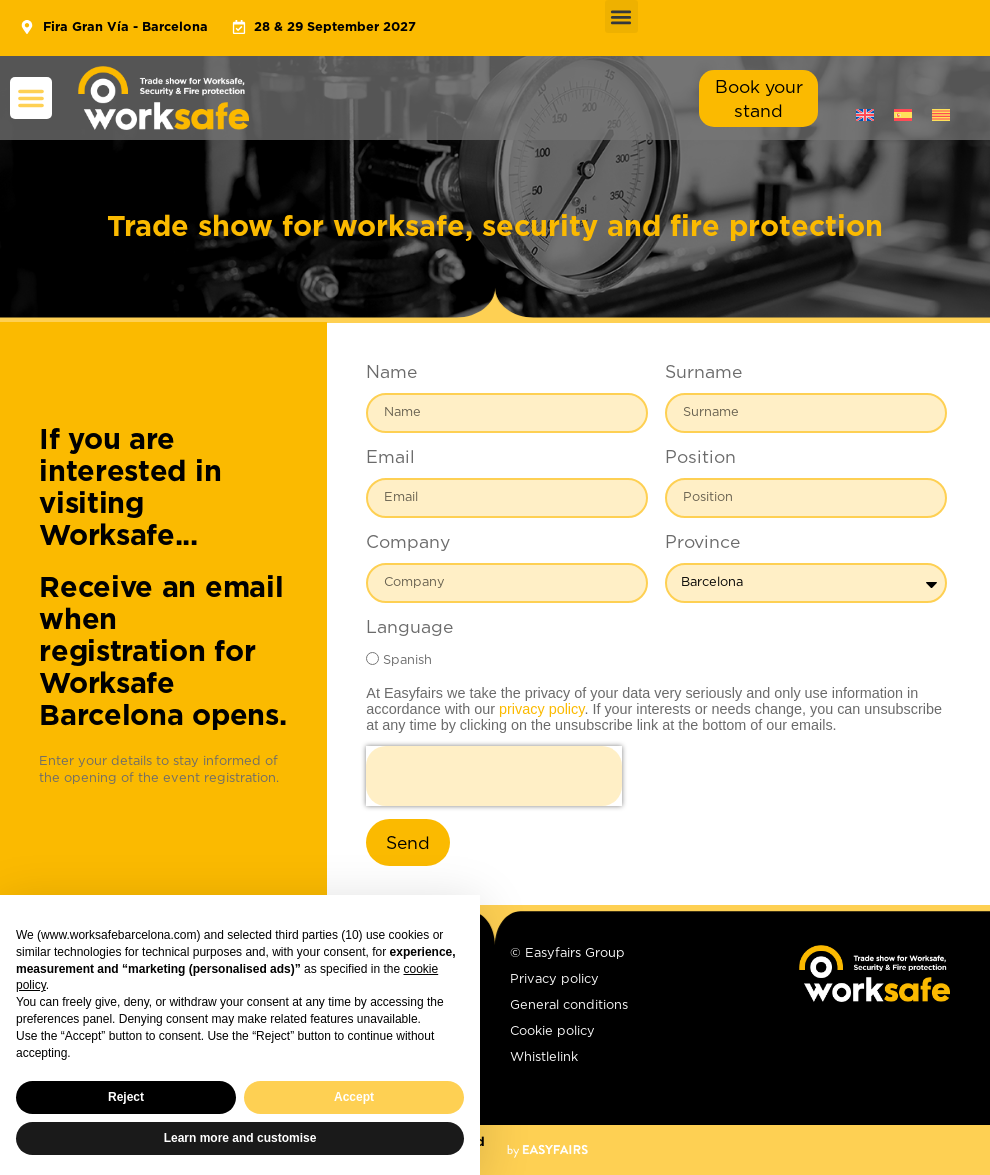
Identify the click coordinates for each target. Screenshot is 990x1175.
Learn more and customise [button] (240, 1138)
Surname (703, 373)
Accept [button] (354, 1097)
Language (409, 628)
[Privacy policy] (611, 984)
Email (390, 458)
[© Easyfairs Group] (611, 958)
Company (408, 543)
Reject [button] (126, 1097)
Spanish (407, 660)
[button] (621, 16)
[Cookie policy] (611, 1036)
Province (702, 543)
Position (700, 458)
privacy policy (541, 709)
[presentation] (494, 776)
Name (391, 373)
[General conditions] (611, 1010)
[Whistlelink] (611, 1062)
